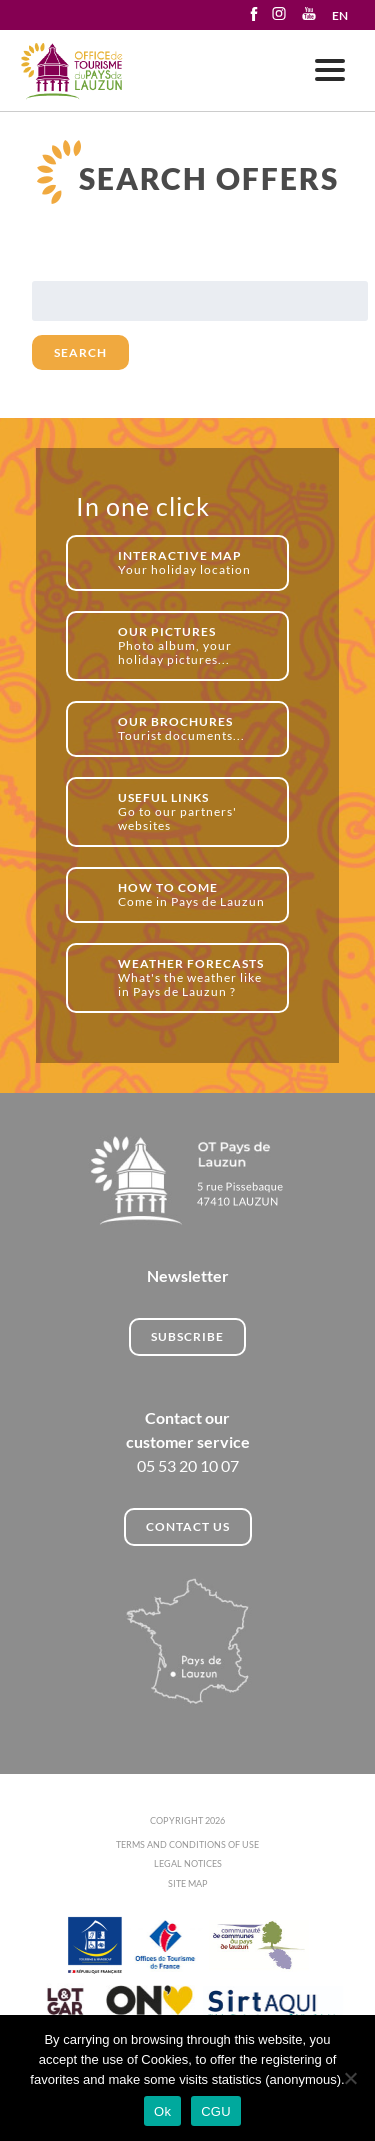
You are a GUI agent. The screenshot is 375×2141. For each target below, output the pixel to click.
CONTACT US (188, 1526)
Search (80, 352)
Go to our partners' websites (192, 811)
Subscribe (187, 1336)
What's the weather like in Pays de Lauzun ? (192, 977)
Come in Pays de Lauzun (192, 894)
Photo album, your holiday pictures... (192, 645)
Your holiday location (192, 562)
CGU (216, 2111)
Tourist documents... (192, 728)
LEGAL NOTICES (188, 1863)
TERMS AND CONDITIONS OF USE (187, 1844)
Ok (162, 2111)
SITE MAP (188, 1883)
